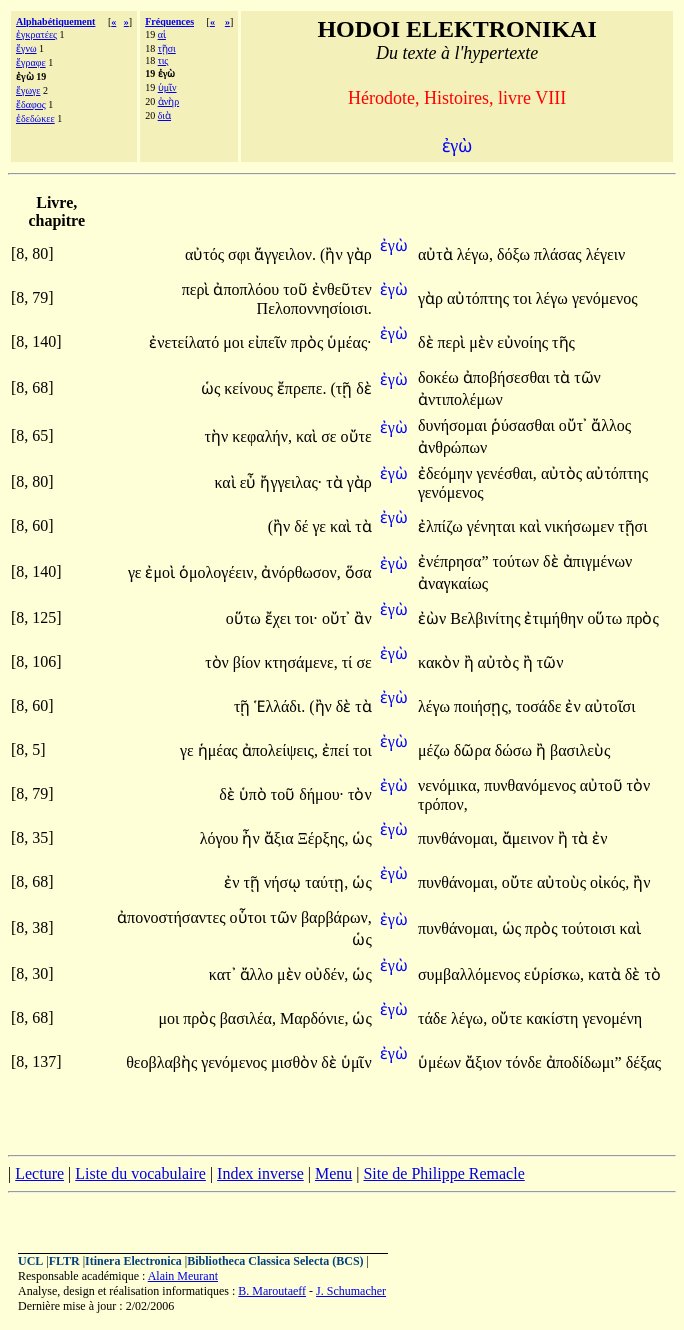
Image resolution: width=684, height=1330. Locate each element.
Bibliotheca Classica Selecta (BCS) (275, 1261)
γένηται (493, 526)
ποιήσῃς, (483, 706)
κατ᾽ (222, 974)
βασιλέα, (248, 1018)
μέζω (436, 750)
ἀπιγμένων (598, 561)
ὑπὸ (255, 794)
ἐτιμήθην (555, 618)
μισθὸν (296, 1062)
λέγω (554, 298)
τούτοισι (591, 928)
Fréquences (169, 21)
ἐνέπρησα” (453, 561)
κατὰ (606, 974)
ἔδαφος (31, 104)
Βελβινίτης (487, 618)
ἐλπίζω (442, 526)
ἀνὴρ (169, 101)
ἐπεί (337, 750)
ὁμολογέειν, (218, 572)
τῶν (587, 377)
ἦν (252, 838)
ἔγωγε (28, 90)
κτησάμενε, (301, 662)
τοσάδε (541, 706)
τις (163, 60)
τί (349, 662)
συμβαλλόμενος (471, 974)
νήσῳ (284, 882)
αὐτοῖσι (610, 706)
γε (321, 526)
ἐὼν (434, 618)
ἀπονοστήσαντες (173, 917)
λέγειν (606, 254)
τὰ (564, 377)
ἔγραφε (31, 62)
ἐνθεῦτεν (342, 289)
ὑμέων (441, 1062)
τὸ (652, 974)
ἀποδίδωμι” (584, 1062)
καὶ (308, 436)
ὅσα (358, 572)
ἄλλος (611, 425)
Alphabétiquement (55, 21)
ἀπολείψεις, (280, 750)
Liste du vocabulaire (140, 1173)
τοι (524, 298)
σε (330, 436)
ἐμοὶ (162, 572)
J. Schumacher (351, 1291)
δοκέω (440, 377)
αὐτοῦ (603, 785)
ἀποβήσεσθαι (508, 377)
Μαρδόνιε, (314, 1018)
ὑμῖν (167, 87)
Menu (333, 1173)
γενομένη (612, 1018)
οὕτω (245, 618)
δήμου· (321, 794)
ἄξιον (485, 1062)
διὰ (164, 115)
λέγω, (475, 254)
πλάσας (560, 254)
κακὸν (441, 662)
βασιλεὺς (580, 750)
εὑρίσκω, (554, 974)
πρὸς (309, 342)
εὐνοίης (524, 342)
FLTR (64, 1261)
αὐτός (206, 254)
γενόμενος (605, 298)
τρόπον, (443, 804)
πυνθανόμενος (531, 785)
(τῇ (343, 388)
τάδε (434, 1018)
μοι (235, 342)
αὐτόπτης (480, 298)
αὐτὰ (437, 254)
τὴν (219, 436)
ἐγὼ (394, 245)
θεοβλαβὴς (163, 1062)
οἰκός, (609, 882)
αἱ (162, 34)
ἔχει (280, 618)
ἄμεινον (530, 838)
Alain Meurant (183, 1276)
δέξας (644, 1062)
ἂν (362, 618)
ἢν (641, 882)
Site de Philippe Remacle (443, 1173)
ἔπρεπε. (302, 388)
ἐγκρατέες (36, 34)
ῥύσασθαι (525, 425)
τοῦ (297, 289)
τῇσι (167, 48)
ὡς (212, 388)
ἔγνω (26, 48)
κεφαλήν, (262, 436)
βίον (249, 662)
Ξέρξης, (323, 838)
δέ (303, 526)
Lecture (39, 1173)
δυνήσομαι (454, 425)
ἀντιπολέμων (460, 399)
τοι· (306, 618)
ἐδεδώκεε (35, 118)
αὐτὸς (563, 473)
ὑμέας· (349, 342)
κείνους (250, 388)
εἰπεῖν (269, 342)
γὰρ (359, 254)
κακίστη (554, 1018)
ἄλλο (259, 974)
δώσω (515, 750)
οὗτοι (250, 917)
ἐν (574, 706)
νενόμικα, (449, 785)
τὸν (219, 662)
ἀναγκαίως (453, 583)
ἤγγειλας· (291, 482)
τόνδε (526, 1062)
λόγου (221, 838)
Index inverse (260, 1173)
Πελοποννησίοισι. (314, 308)
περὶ (198, 289)
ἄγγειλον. (285, 254)
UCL (30, 1261)
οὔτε (356, 436)
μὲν (483, 342)
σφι (241, 254)
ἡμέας (220, 750)
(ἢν (333, 254)
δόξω (515, 254)
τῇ (244, 706)
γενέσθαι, (506, 473)
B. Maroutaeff (272, 1291)
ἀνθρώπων (452, 447)
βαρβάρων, (336, 917)
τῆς (563, 342)
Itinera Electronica (133, 1261)
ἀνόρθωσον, (300, 572)
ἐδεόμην (447, 473)
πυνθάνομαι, (458, 838)
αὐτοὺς (563, 882)
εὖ (250, 482)
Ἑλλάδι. (279, 706)
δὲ (428, 342)
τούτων (517, 561)
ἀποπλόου (248, 289)
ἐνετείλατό (186, 342)
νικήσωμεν (582, 526)
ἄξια (281, 838)
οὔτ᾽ (573, 425)
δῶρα (474, 750)
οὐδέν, (327, 974)
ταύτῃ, (326, 882)
